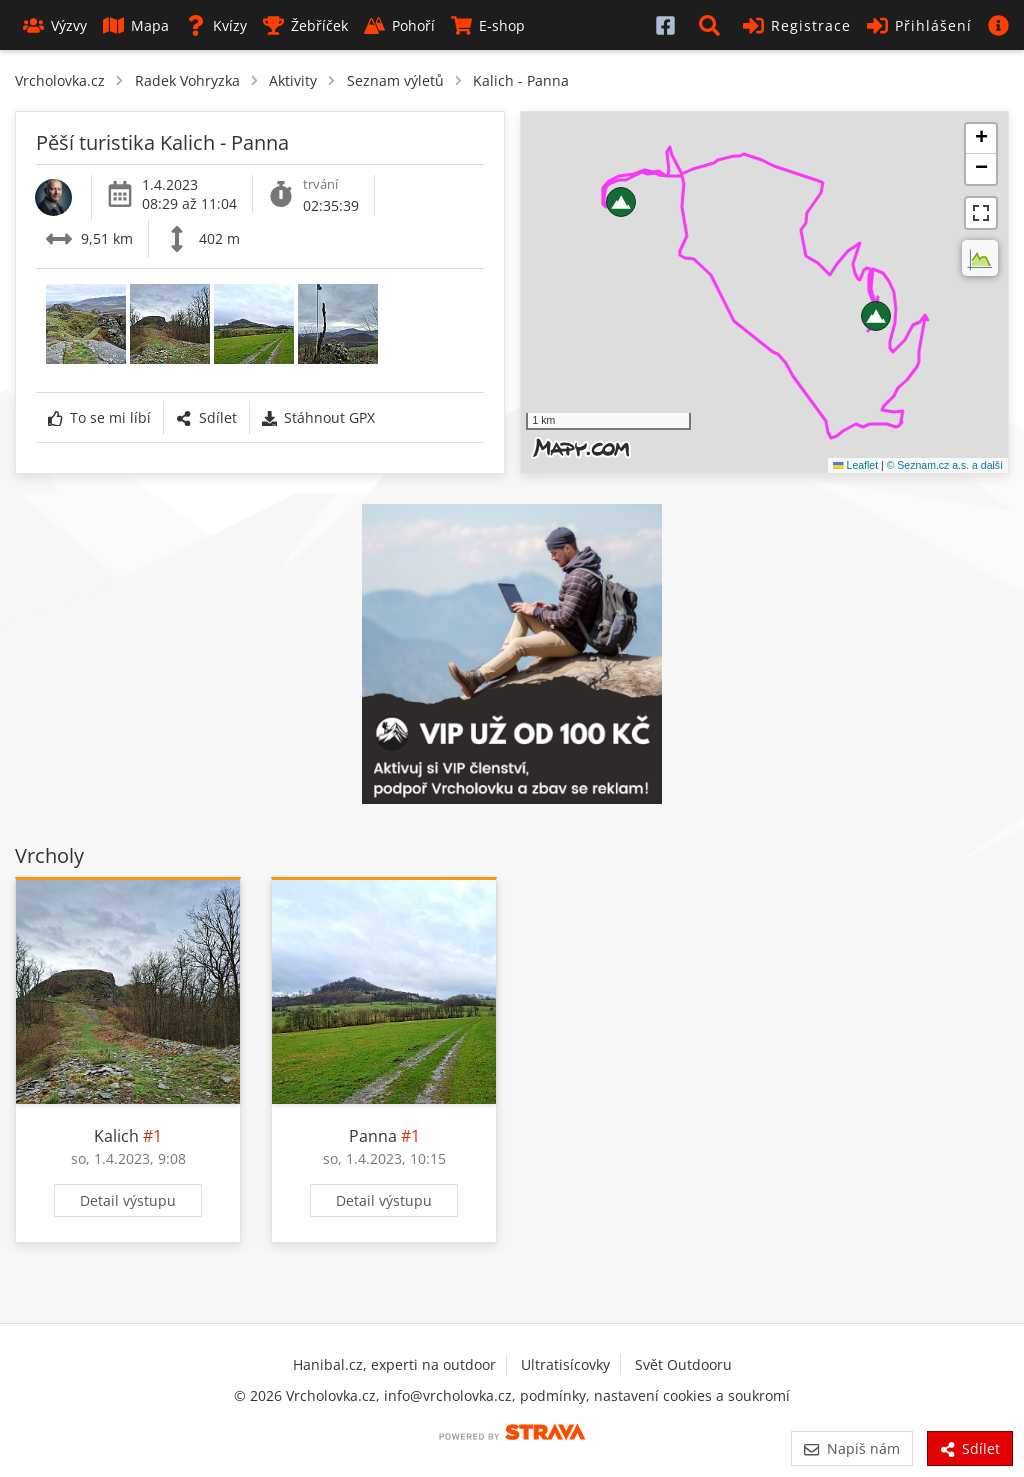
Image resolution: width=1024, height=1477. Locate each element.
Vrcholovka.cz (60, 80)
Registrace (797, 25)
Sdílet (206, 417)
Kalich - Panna (521, 80)
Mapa (136, 25)
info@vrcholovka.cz (448, 1395)
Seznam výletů (395, 80)
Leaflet (855, 465)
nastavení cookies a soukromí (692, 1395)
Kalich (116, 1136)
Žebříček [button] (305, 25)
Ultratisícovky (565, 1364)
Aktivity (293, 80)
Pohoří (399, 25)
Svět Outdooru (683, 1364)
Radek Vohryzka (187, 80)
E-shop (488, 25)
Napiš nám (851, 1448)
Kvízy (216, 25)
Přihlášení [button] (919, 25)
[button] (713, 25)
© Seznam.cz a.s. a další (945, 465)
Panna (373, 1136)
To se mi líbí (99, 417)
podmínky (553, 1395)
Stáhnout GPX (318, 417)
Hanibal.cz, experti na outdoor (394, 1364)
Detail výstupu (128, 1200)
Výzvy (55, 25)
